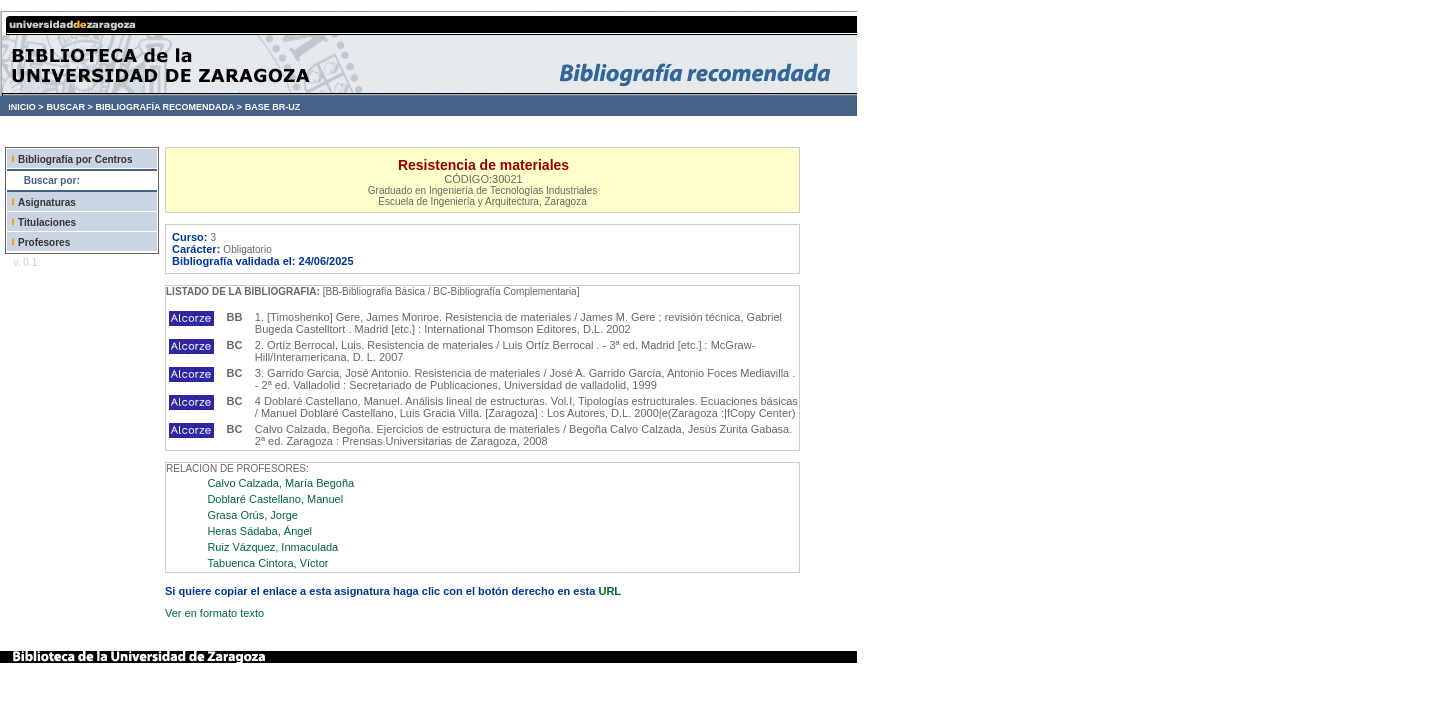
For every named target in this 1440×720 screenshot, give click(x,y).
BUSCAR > (69, 107)
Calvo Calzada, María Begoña (280, 483)
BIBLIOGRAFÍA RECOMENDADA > (168, 107)
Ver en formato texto (214, 613)
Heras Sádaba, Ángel (259, 531)
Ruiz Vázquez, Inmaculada (272, 547)
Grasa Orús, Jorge (252, 515)
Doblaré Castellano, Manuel (275, 499)
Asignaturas (47, 202)
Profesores (44, 242)
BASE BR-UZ (273, 107)
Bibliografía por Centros (75, 159)
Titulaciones (47, 222)
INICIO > (25, 107)
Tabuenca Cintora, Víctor (267, 563)
